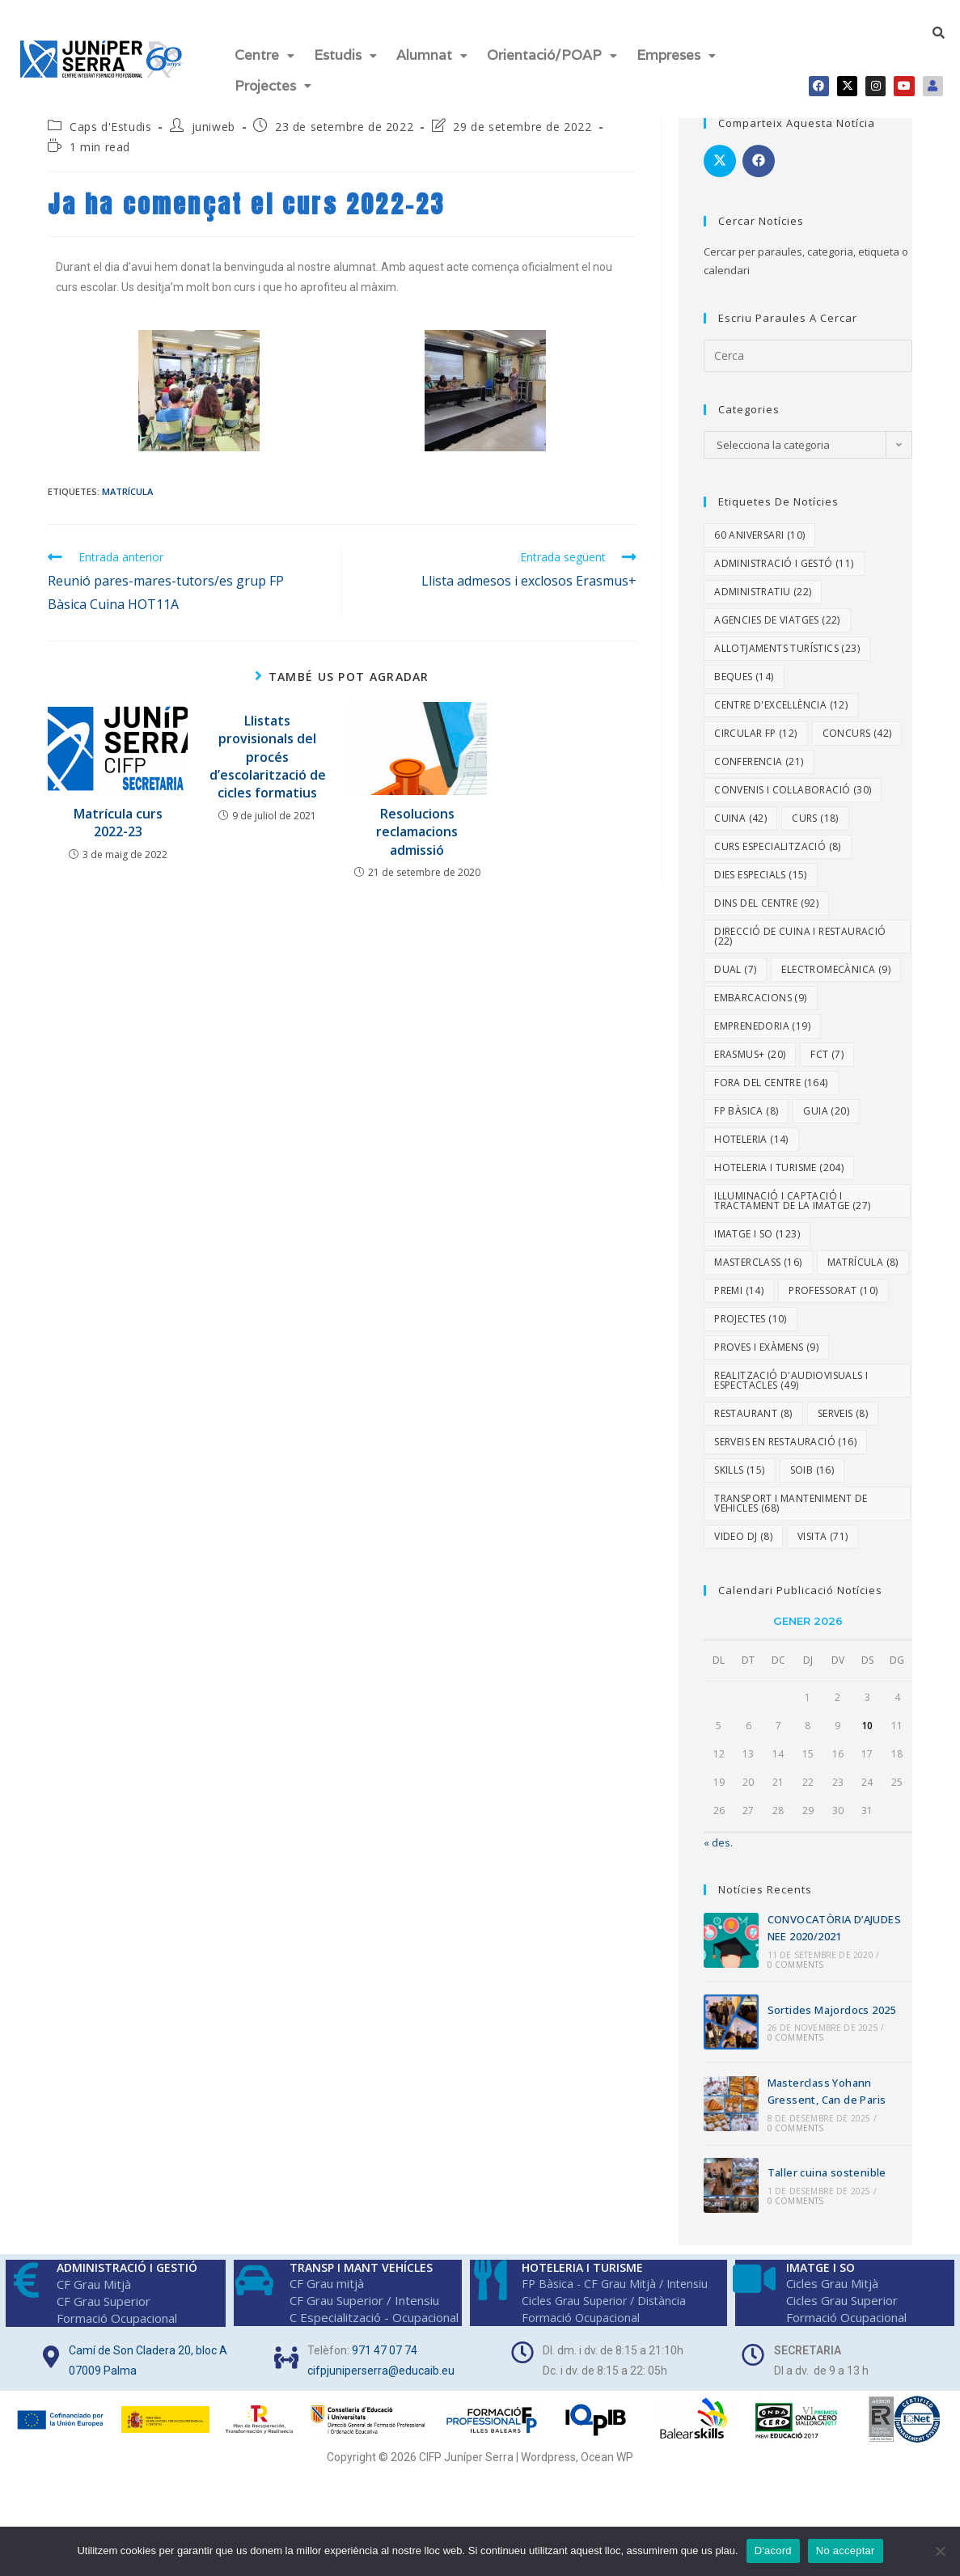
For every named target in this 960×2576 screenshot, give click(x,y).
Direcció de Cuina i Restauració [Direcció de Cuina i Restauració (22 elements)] (800, 922)
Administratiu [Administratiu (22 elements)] (762, 578)
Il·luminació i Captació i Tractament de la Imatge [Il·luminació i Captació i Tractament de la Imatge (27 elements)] (792, 1187)
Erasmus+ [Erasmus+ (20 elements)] (749, 1040)
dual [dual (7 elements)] (735, 955)
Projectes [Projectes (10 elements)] (750, 1305)
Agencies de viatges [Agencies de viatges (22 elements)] (777, 606)
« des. (718, 1828)
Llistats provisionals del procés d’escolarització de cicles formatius (267, 743)
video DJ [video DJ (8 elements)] (743, 1522)
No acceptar (845, 2550)
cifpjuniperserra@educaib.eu (381, 2356)
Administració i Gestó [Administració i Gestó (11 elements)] (783, 549)
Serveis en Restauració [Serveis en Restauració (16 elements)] (785, 1428)
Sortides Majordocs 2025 (832, 1996)
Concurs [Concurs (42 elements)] (857, 719)
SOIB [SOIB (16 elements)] (812, 1456)
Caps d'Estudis (110, 113)
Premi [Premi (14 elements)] (738, 1277)
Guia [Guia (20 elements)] (826, 1097)
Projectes (273, 75)
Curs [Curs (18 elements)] (815, 804)
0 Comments (796, 1950)
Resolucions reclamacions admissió (417, 818)
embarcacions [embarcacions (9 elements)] (760, 984)
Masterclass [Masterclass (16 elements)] (757, 1248)
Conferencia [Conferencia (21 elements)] (758, 748)
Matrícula (127, 478)
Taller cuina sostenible (827, 2158)
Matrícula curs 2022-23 (118, 809)
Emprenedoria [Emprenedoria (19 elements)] (762, 1012)
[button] (264, 52)
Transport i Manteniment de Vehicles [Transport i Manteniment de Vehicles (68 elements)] (790, 1489)
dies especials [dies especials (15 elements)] (760, 861)
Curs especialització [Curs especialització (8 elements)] (777, 833)
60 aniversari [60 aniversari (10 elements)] (759, 521)
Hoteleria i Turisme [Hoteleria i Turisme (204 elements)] (779, 1154)
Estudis (345, 52)
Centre (264, 52)
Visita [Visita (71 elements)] (822, 1522)
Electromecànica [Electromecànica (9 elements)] (835, 955)
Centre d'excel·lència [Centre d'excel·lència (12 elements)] (781, 691)
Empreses (676, 52)
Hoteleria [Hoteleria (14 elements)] (751, 1125)
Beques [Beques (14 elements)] (743, 663)
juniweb (213, 113)
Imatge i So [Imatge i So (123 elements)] (757, 1220)
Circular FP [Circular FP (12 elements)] (755, 719)
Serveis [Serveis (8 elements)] (843, 1399)
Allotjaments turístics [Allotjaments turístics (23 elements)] (787, 634)
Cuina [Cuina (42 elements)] (740, 804)
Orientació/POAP (552, 52)
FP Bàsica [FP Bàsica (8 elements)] (746, 1097)
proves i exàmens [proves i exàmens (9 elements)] (766, 1333)
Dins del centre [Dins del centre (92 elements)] (766, 889)
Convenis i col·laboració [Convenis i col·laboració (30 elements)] (792, 776)
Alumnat (431, 52)
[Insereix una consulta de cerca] (807, 342)
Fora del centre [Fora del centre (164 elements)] (770, 1069)
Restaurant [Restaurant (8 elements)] (753, 1399)
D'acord (773, 2550)
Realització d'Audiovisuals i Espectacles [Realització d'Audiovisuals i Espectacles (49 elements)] (791, 1366)
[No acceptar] (940, 2551)
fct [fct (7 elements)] (827, 1040)
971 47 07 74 (384, 2336)
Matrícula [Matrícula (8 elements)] (863, 1248)
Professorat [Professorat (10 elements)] (833, 1277)
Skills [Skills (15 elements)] (739, 1456)
